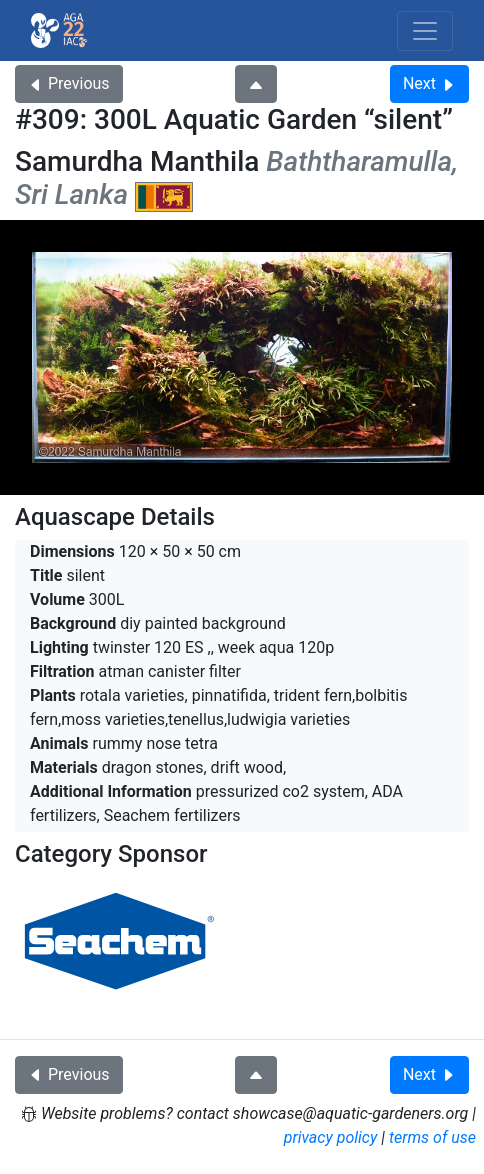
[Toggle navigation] (425, 31)
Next (429, 83)
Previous (69, 83)
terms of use (432, 1137)
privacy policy (331, 1137)
